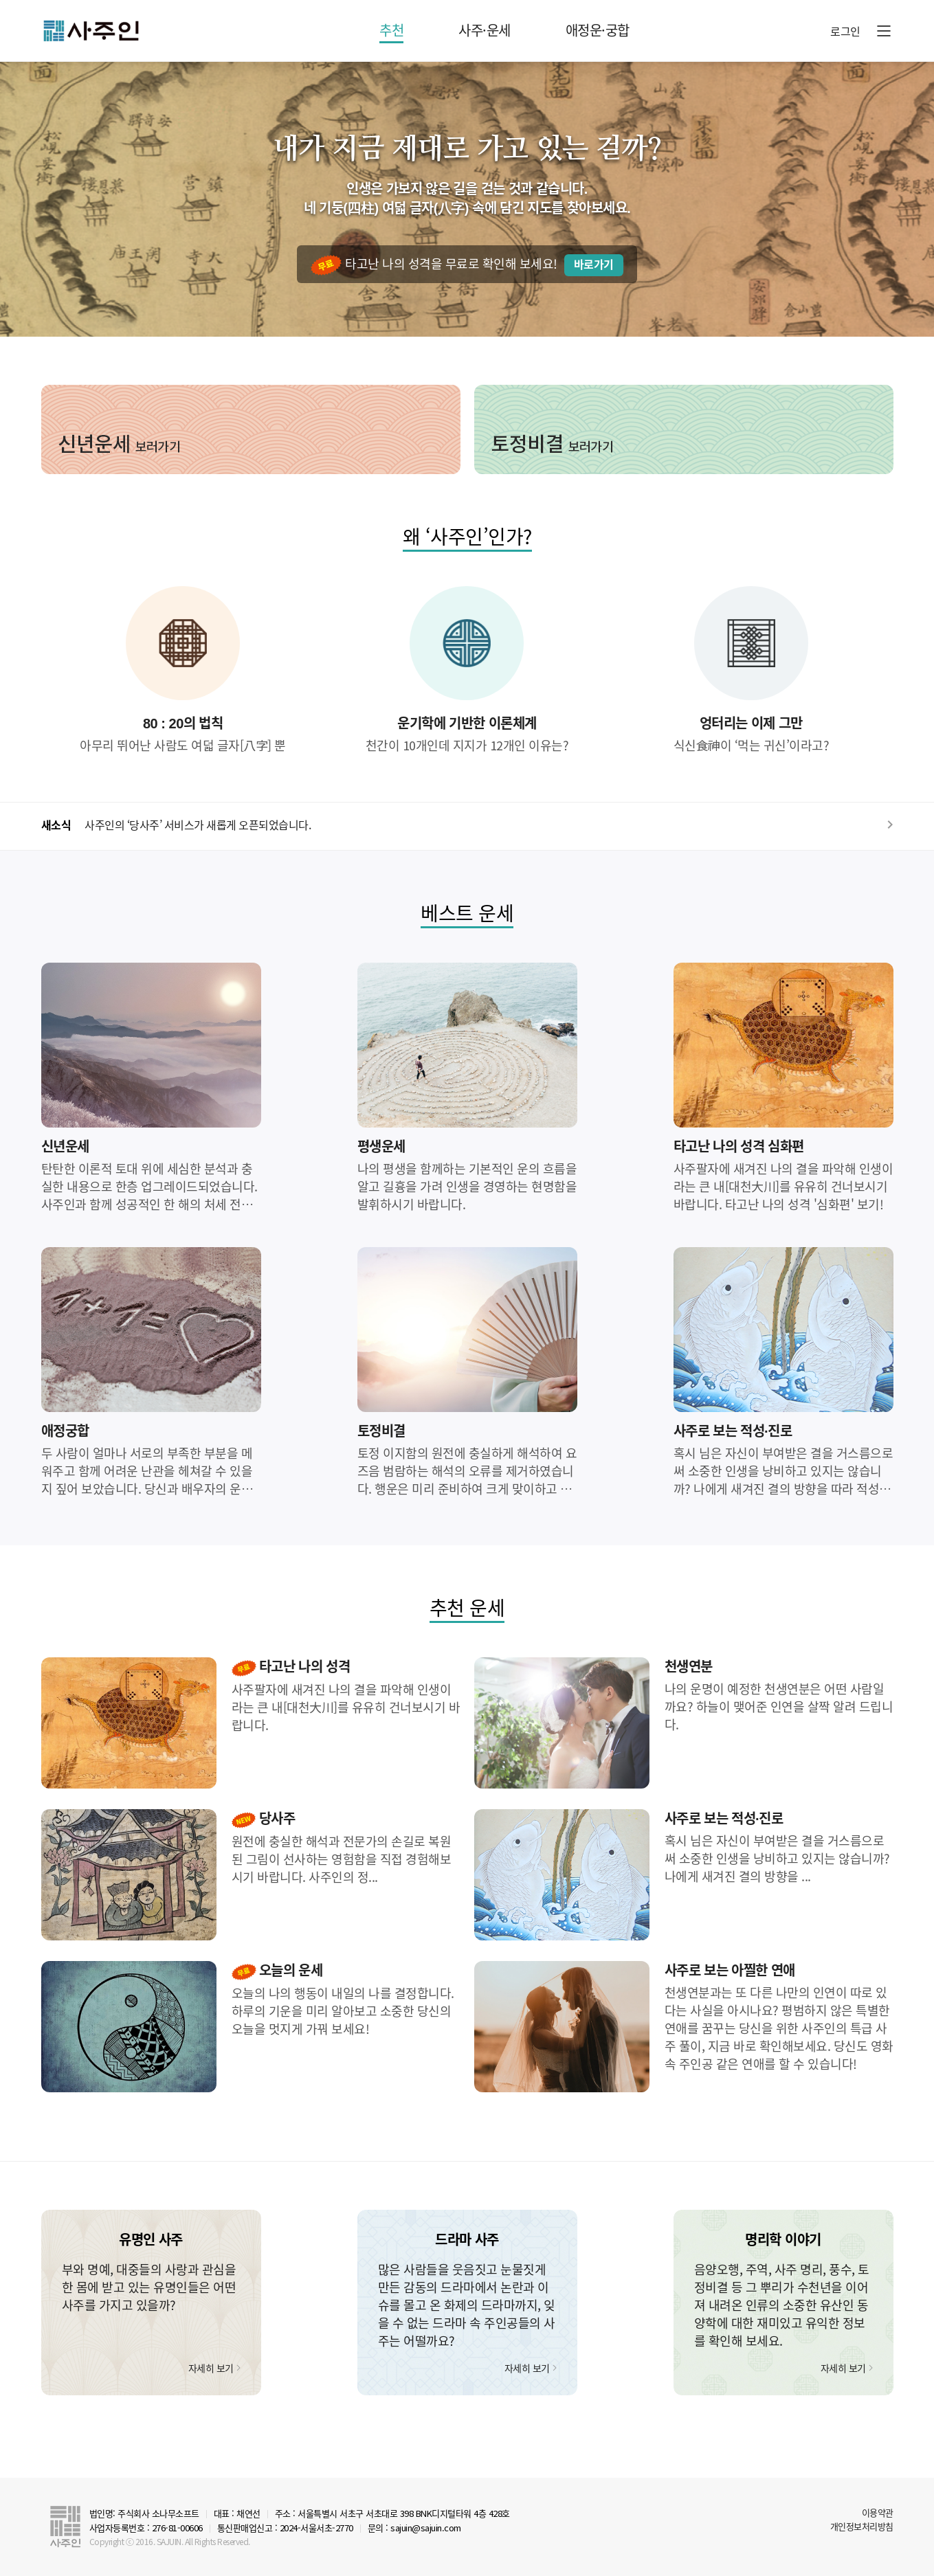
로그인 (845, 31)
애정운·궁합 (598, 30)
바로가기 (594, 265)
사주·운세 (484, 30)
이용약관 (877, 2512)
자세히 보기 (211, 2368)
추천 (391, 30)
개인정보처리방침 (861, 2526)
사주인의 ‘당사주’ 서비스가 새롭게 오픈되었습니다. (198, 824)
